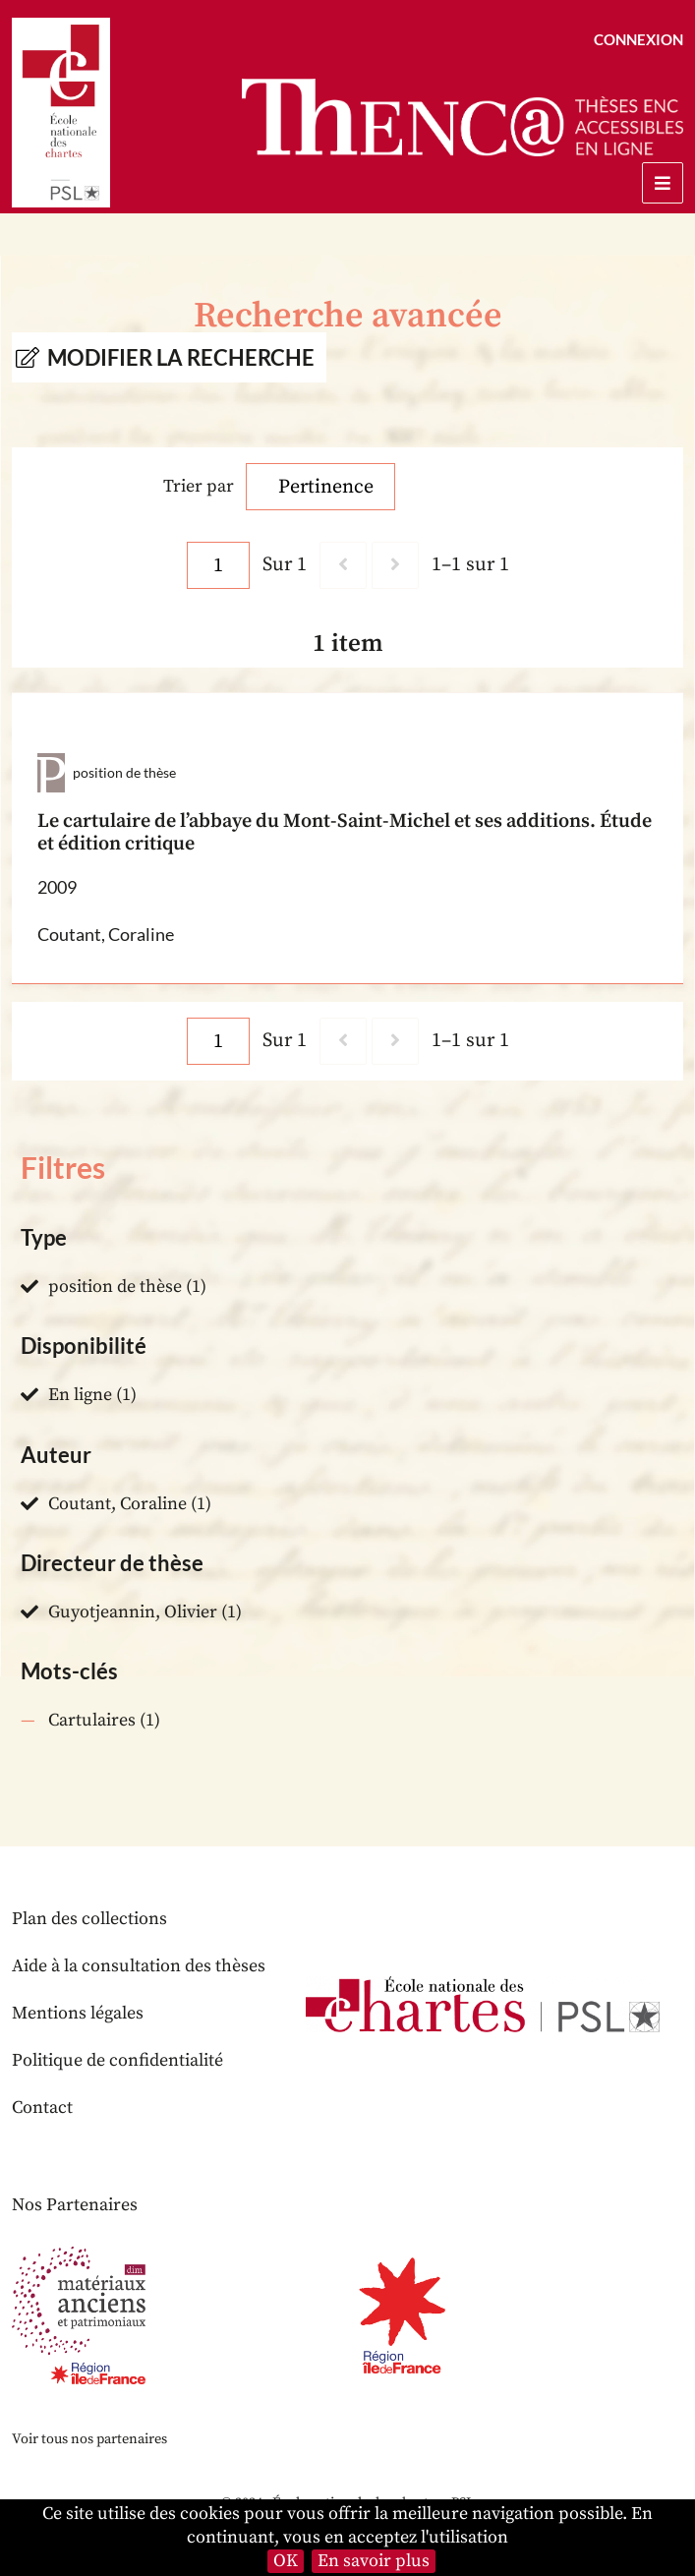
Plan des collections (89, 1918)
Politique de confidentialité (117, 2060)
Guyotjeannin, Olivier (132, 1612)
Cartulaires (92, 1720)
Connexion (638, 39)
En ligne (80, 1394)
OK (285, 2560)
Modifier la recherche (181, 357)
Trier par (198, 486)
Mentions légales (78, 2013)
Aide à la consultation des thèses (138, 1966)
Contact (42, 2107)
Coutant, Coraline (117, 1504)
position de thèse (115, 1286)
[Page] (218, 565)
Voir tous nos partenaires (89, 2439)
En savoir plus (374, 2560)
